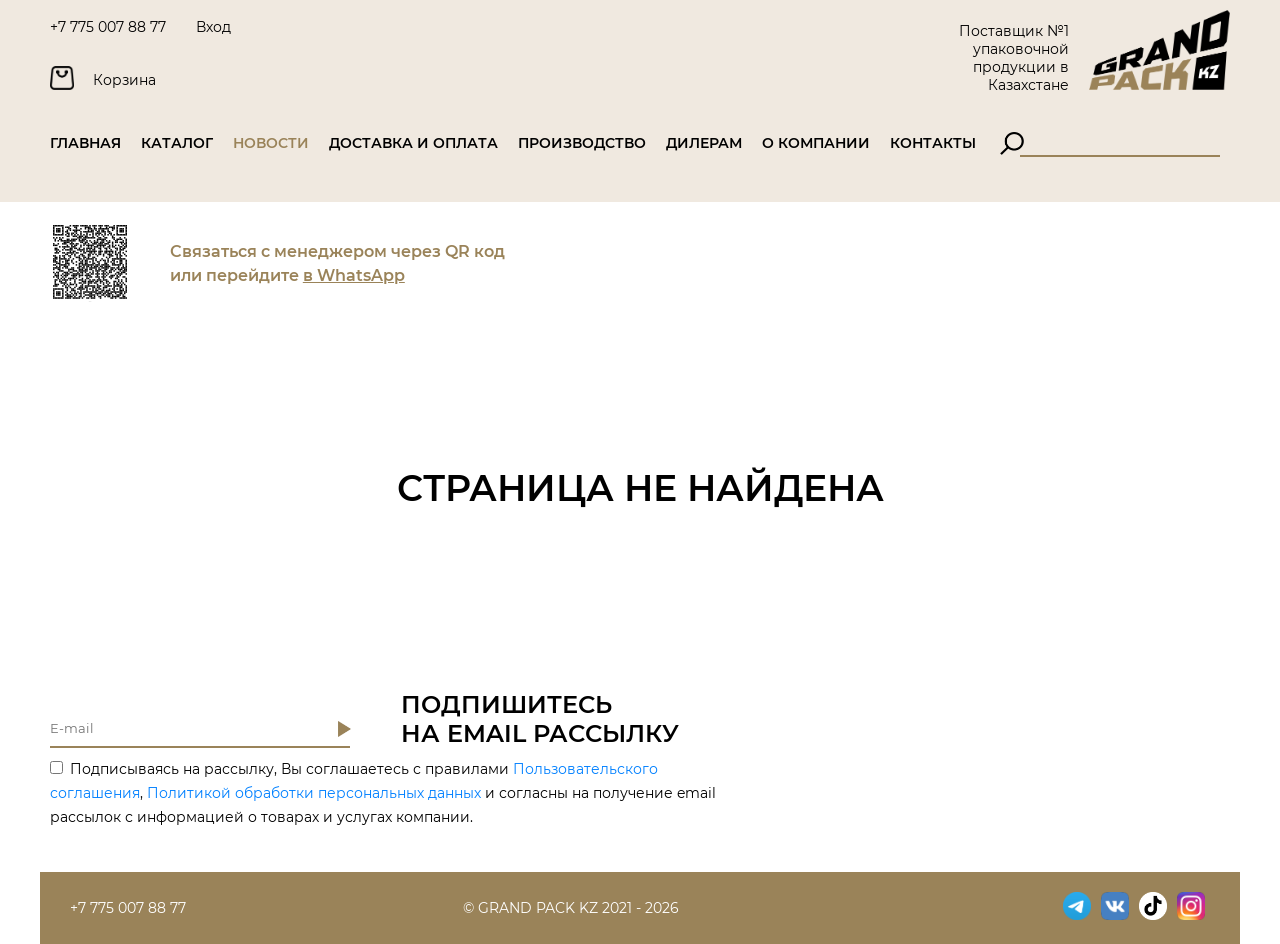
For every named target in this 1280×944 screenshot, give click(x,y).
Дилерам (704, 143)
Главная (85, 143)
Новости (271, 143)
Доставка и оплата (413, 143)
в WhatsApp (354, 275)
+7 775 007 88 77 (108, 27)
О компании (816, 143)
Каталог (177, 143)
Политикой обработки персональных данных (314, 793)
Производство (582, 143)
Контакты (933, 143)
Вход (213, 27)
